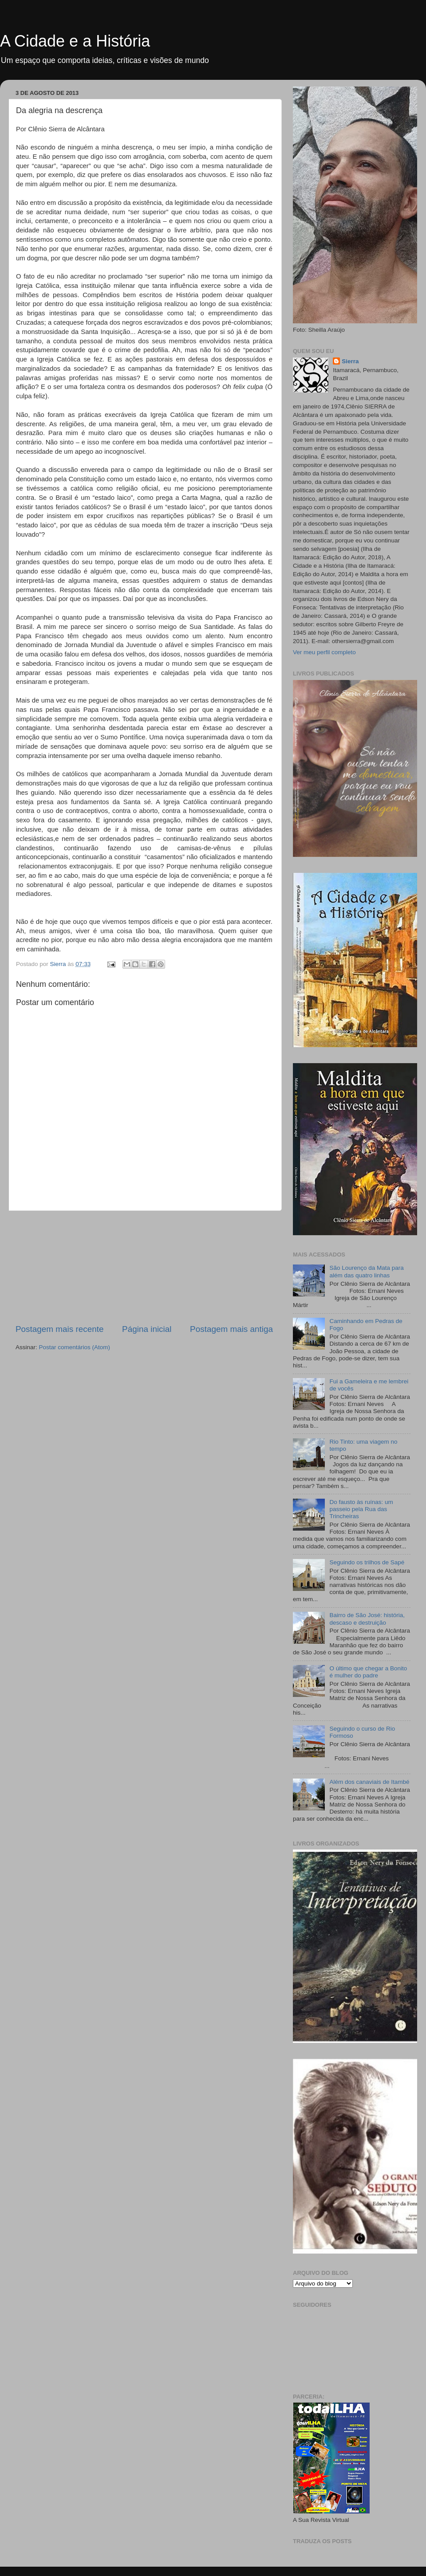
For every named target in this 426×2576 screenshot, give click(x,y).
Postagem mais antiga (231, 1329)
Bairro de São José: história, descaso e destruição (367, 1619)
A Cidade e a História (75, 41)
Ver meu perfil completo (324, 652)
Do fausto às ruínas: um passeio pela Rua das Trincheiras (361, 1509)
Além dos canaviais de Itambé (369, 1782)
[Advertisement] (144, 1267)
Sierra (350, 361)
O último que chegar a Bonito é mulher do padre (368, 1672)
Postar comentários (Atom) (74, 1347)
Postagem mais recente (59, 1329)
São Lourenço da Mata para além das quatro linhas (366, 1271)
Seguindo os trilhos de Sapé (366, 1562)
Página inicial (146, 1329)
